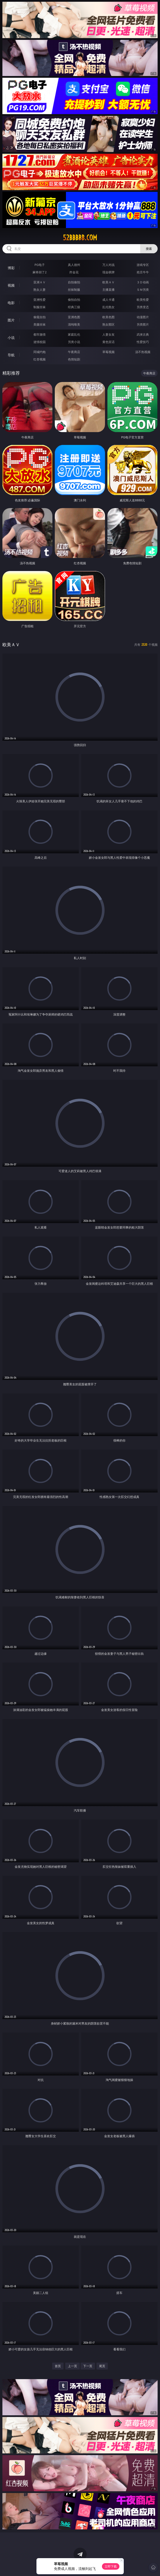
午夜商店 (74, 352)
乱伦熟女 (108, 307)
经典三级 (74, 307)
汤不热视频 (142, 352)
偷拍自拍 (74, 299)
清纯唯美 (74, 324)
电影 (11, 302)
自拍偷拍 (74, 282)
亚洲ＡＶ (39, 282)
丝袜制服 (74, 289)
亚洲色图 (74, 317)
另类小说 (74, 342)
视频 (11, 285)
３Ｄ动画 (143, 282)
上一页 (72, 2366)
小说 (11, 337)
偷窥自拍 (39, 317)
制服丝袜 (39, 307)
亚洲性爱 (39, 299)
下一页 (87, 2366)
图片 (11, 320)
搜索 (149, 249)
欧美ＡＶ (108, 282)
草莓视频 (108, 352)
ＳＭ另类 (143, 289)
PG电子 (39, 265)
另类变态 (143, 307)
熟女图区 (108, 324)
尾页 (102, 2366)
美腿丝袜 (39, 324)
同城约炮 (39, 352)
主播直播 (108, 289)
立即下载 (111, 2566)
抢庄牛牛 (143, 272)
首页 (58, 2366)
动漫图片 (143, 317)
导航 (11, 355)
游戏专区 (143, 265)
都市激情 (39, 334)
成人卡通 (108, 299)
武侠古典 (143, 334)
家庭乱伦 (74, 334)
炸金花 (74, 272)
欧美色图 (108, 317)
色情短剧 (74, 359)
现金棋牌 (108, 272)
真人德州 (74, 265)
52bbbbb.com (80, 237)
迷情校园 (39, 342)
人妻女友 (108, 334)
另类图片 (143, 324)
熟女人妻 (39, 289)
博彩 (11, 267)
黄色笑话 (108, 342)
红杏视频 (39, 359)
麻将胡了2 (39, 272)
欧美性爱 (143, 299)
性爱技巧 (143, 342)
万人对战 (108, 265)
